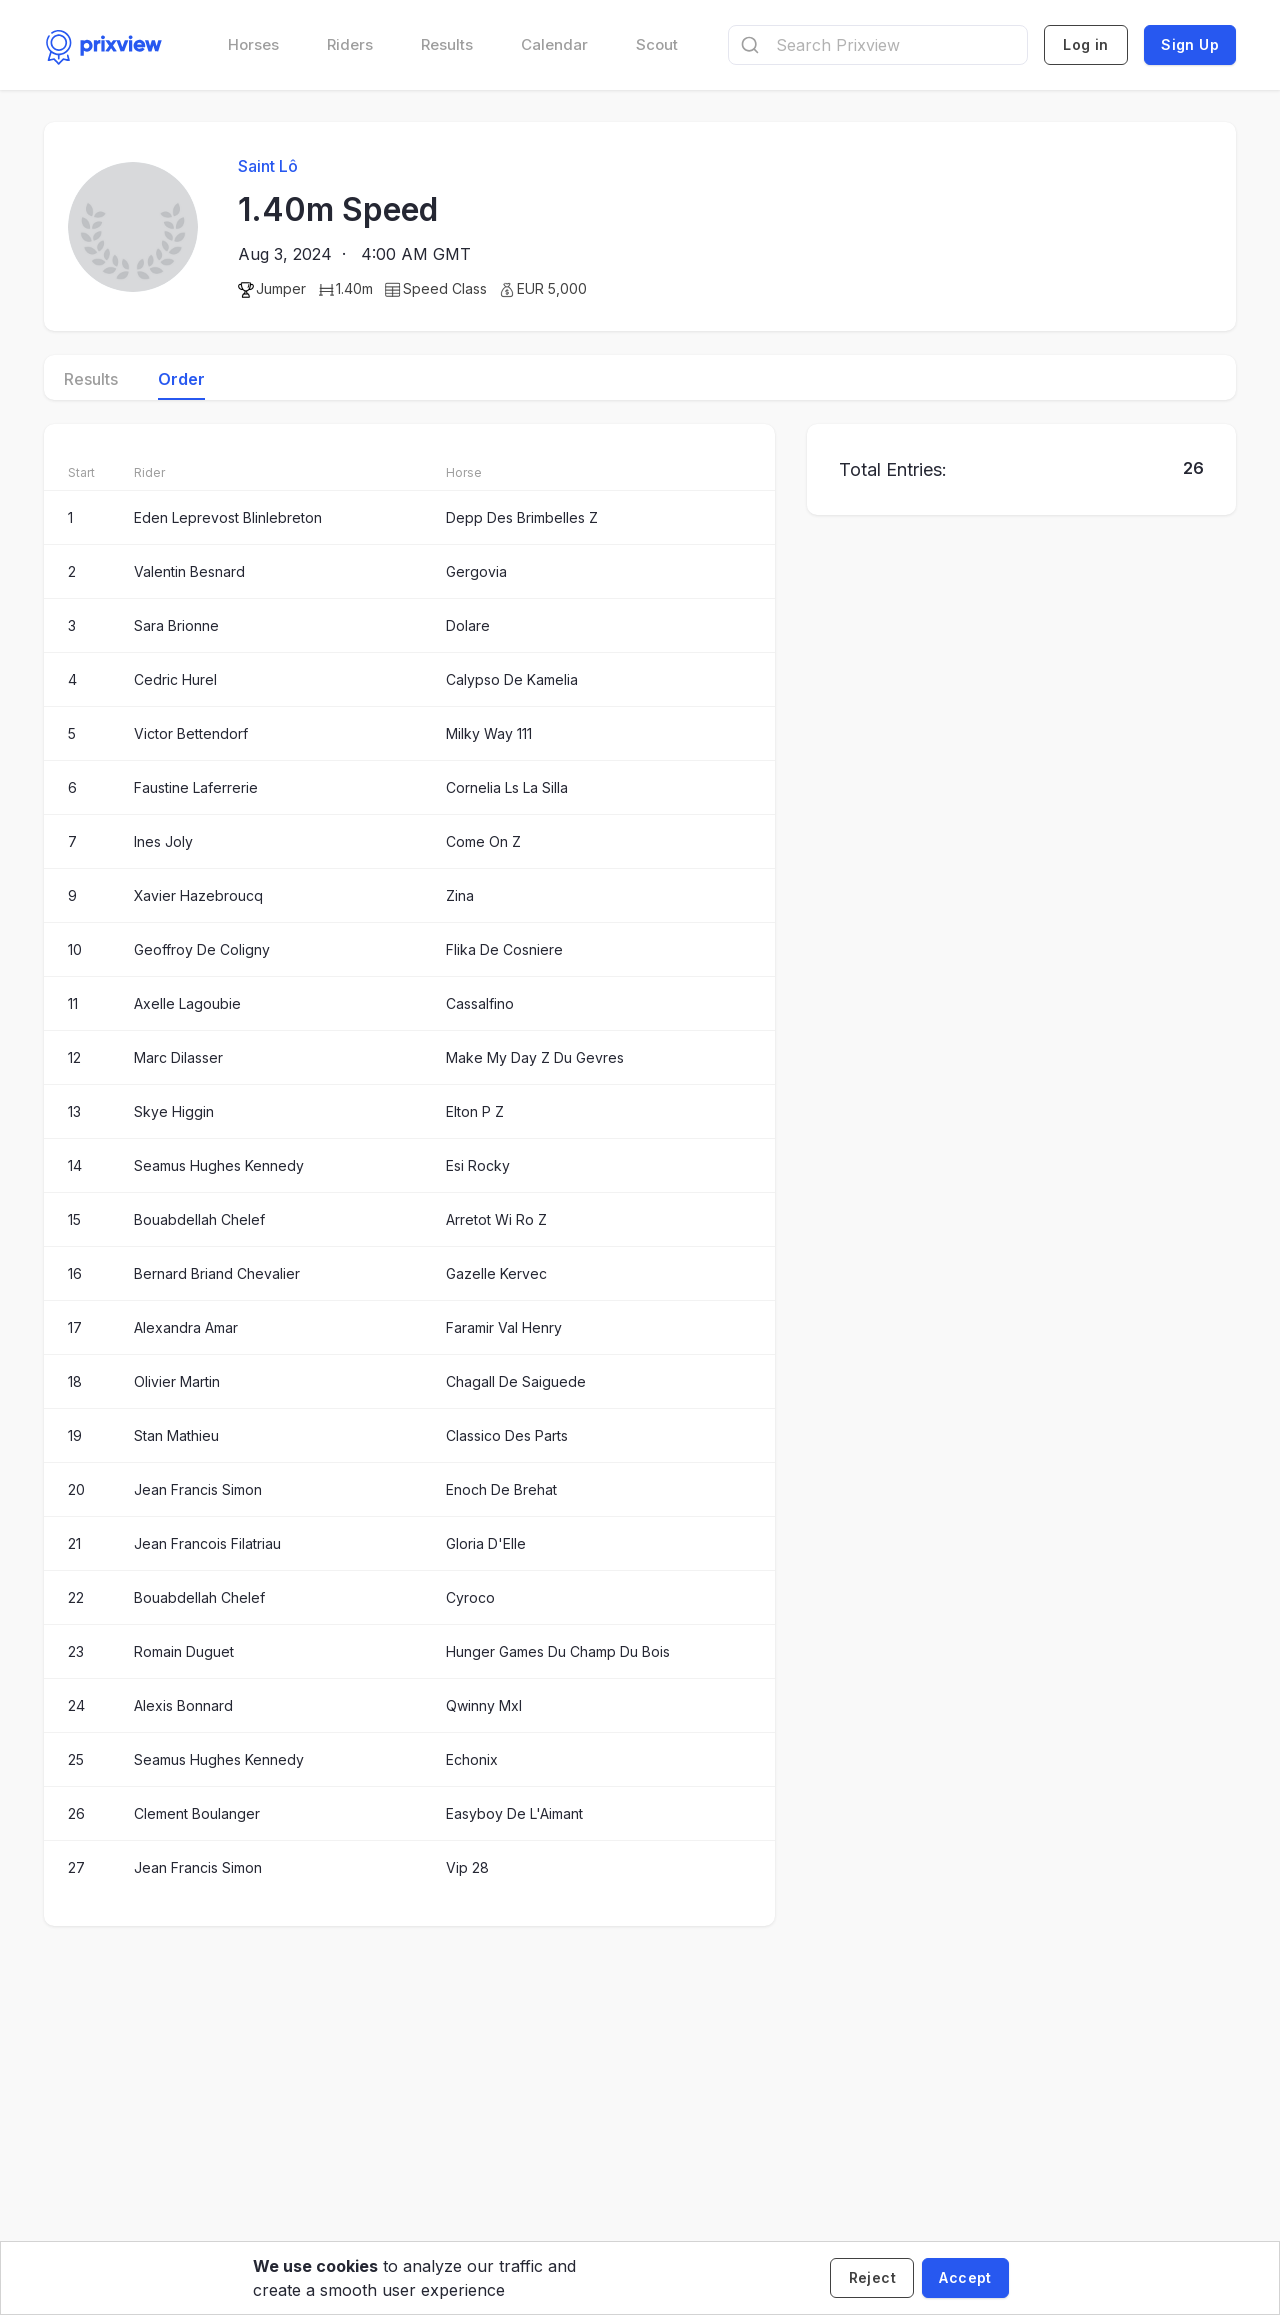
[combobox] (878, 45)
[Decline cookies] (872, 2278)
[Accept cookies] (965, 2278)
